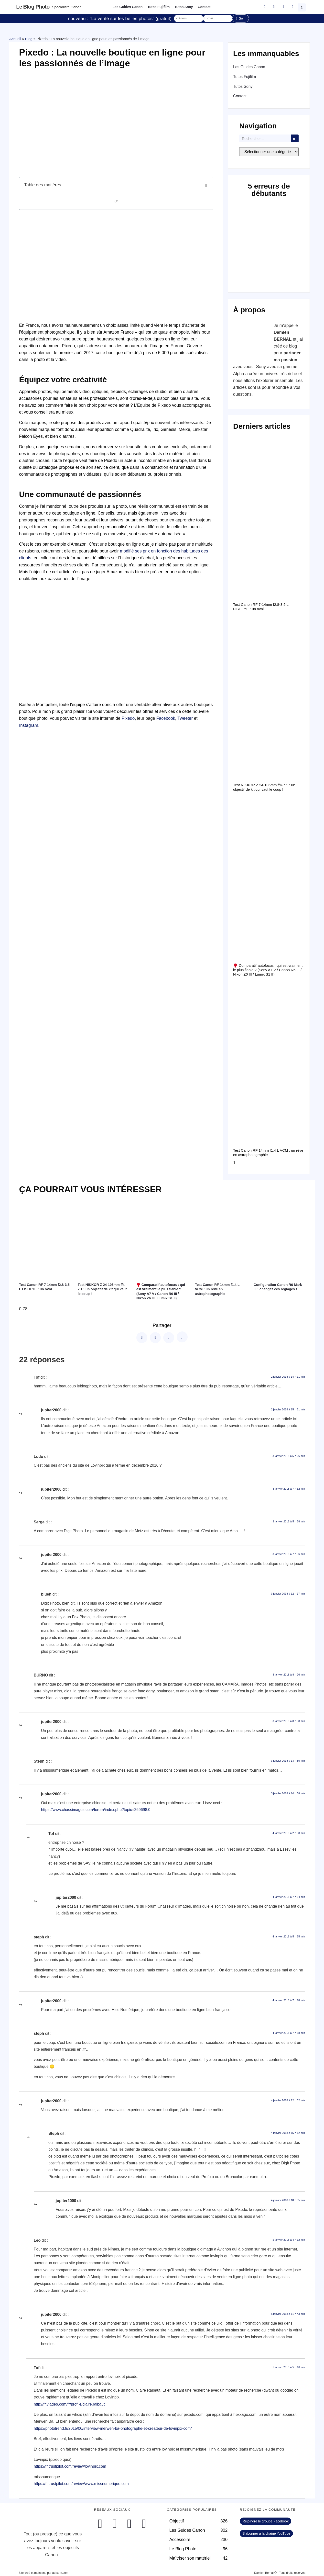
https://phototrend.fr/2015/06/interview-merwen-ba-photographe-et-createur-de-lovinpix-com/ (113, 2428)
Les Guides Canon (127, 7)
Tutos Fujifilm (158, 7)
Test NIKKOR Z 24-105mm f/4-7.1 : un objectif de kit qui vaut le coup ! (264, 787)
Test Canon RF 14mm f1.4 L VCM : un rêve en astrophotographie (217, 1289)
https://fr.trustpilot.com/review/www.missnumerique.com (81, 2484)
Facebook (165, 718)
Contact (204, 7)
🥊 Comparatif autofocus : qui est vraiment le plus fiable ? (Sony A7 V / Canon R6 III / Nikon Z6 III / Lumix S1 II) (267, 969)
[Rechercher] (295, 138)
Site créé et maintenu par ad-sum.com (43, 2573)
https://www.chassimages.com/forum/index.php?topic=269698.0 (95, 1810)
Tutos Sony (183, 7)
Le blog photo (32, 7)
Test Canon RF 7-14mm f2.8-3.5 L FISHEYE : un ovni (260, 606)
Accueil (15, 39)
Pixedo (128, 718)
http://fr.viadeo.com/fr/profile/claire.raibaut (69, 2404)
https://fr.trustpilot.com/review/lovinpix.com (70, 2466)
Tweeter (185, 718)
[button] (302, 6)
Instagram (28, 725)
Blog (28, 39)
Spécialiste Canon (66, 7)
